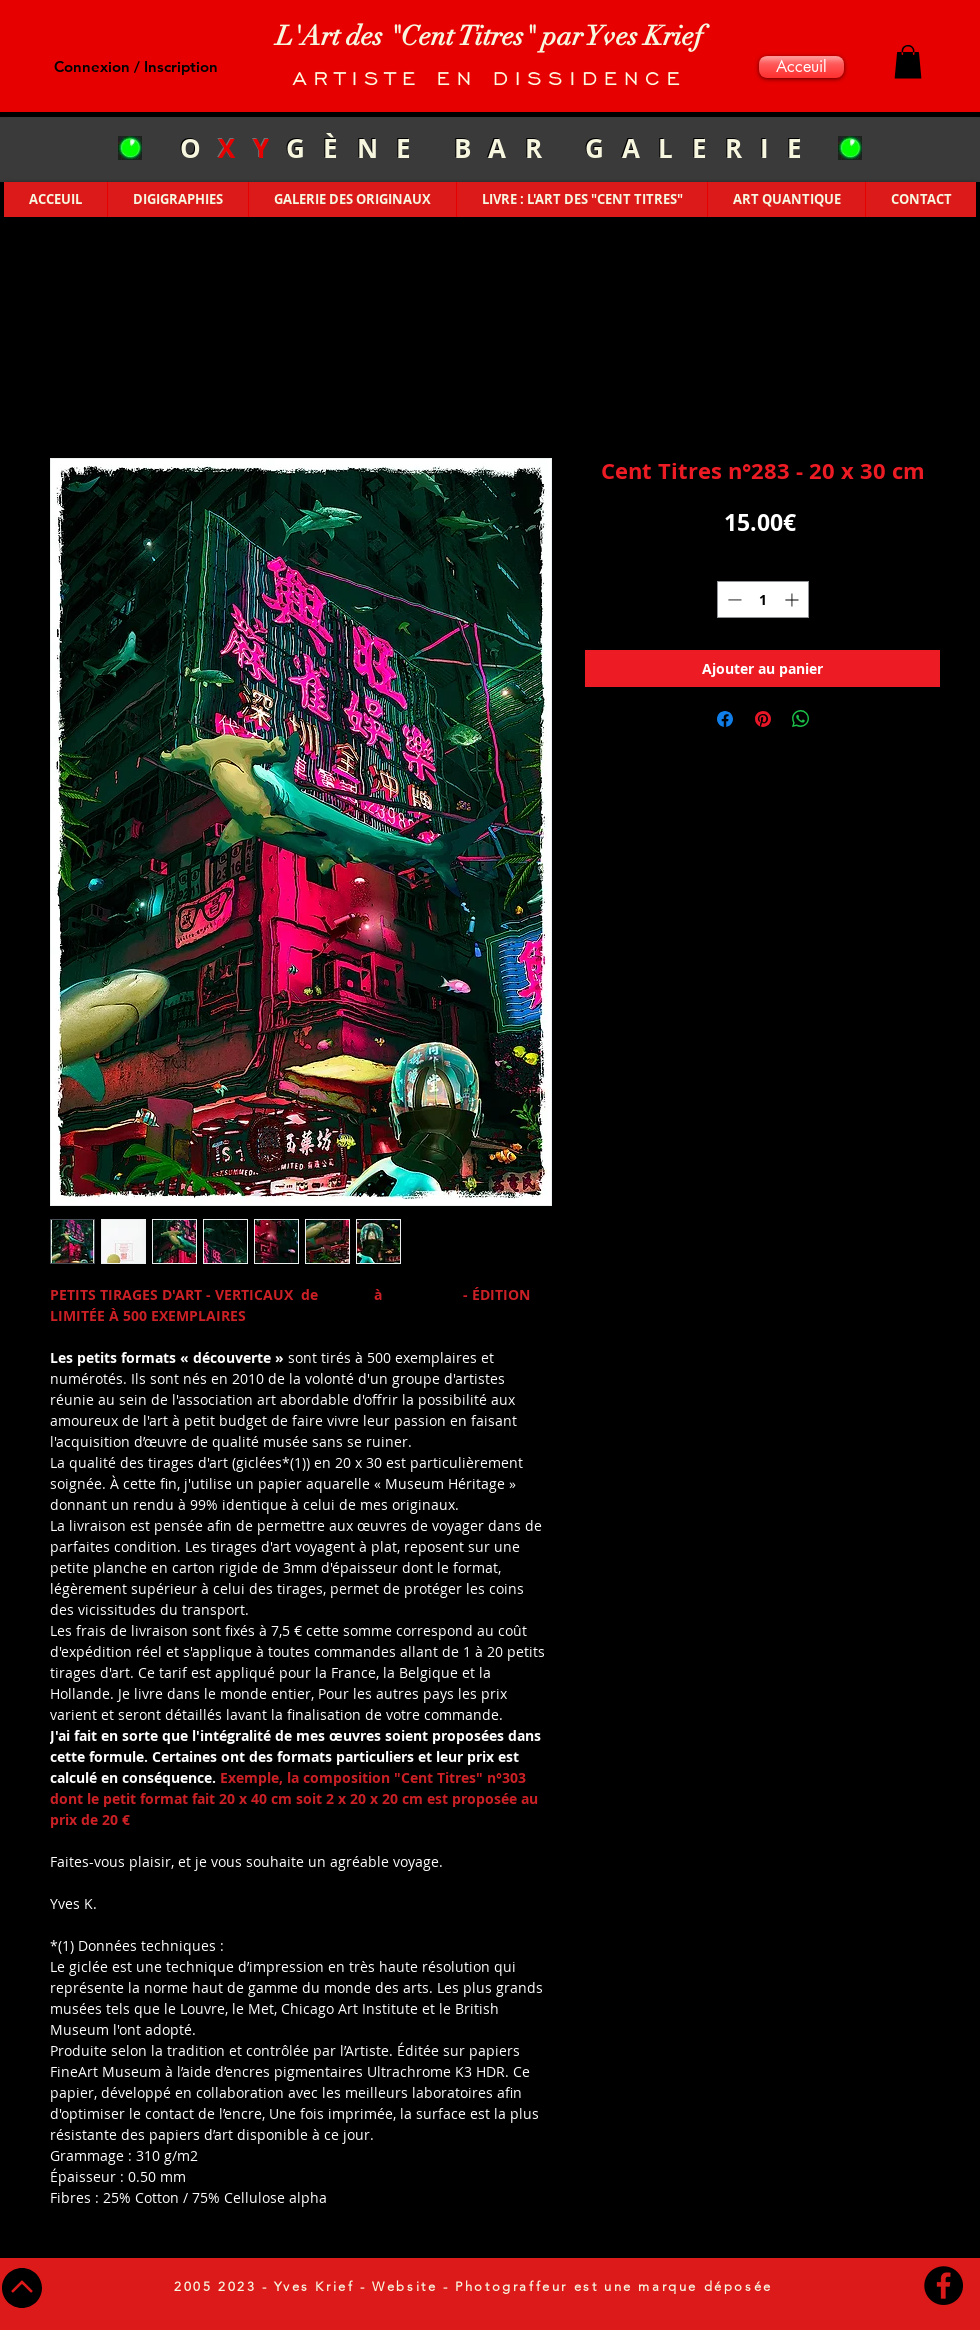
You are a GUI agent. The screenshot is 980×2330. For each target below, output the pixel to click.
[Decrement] (732, 599)
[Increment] (793, 599)
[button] (908, 61)
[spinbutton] (763, 599)
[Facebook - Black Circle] (943, 2285)
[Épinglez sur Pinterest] (763, 719)
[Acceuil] (801, 67)
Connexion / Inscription (136, 66)
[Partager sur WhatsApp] (801, 719)
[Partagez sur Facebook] (725, 719)
